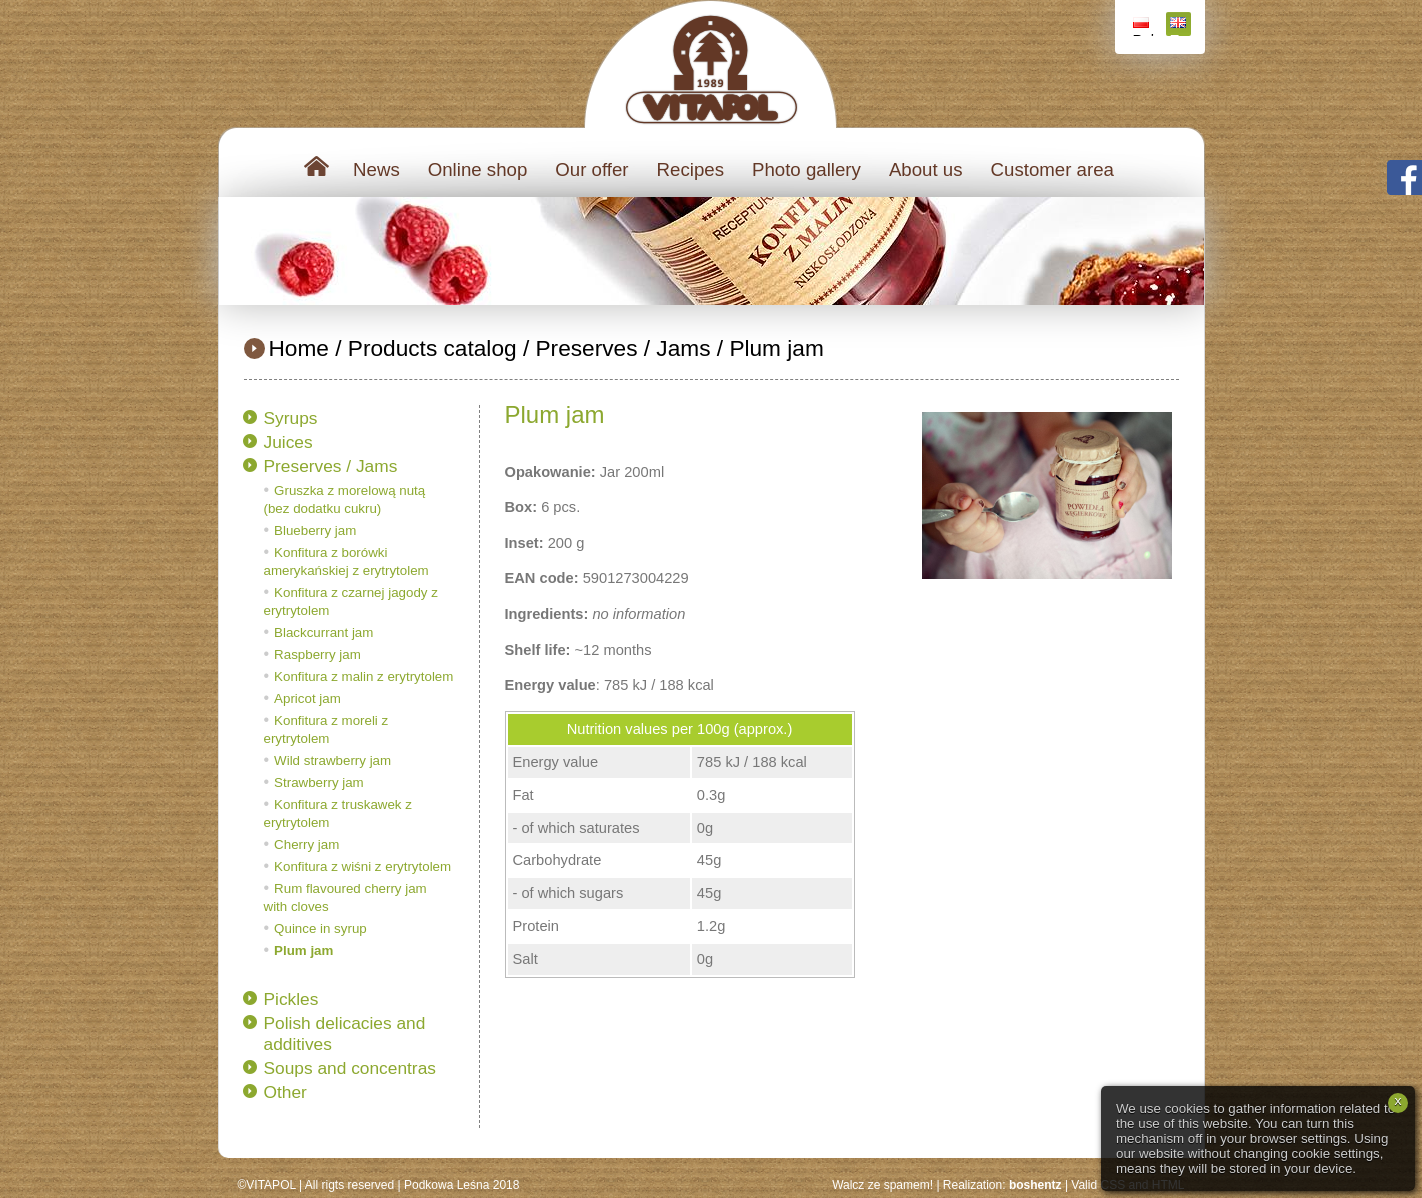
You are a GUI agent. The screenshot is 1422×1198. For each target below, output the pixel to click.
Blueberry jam (315, 530)
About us (926, 169)
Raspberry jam (317, 654)
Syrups (291, 418)
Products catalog (432, 348)
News (376, 169)
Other (285, 1092)
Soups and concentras (350, 1068)
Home (299, 348)
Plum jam (776, 348)
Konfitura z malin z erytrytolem (363, 676)
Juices (288, 442)
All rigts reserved (349, 1185)
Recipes (690, 169)
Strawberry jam (319, 782)
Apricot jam (307, 698)
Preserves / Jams (622, 348)
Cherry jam (306, 844)
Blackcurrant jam (323, 632)
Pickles (291, 999)
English (1180, 26)
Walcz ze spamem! (882, 1185)
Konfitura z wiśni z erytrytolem (362, 866)
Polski (1143, 26)
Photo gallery (806, 169)
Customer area (1052, 169)
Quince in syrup (320, 928)
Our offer (591, 169)
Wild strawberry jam (332, 760)
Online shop (478, 169)
